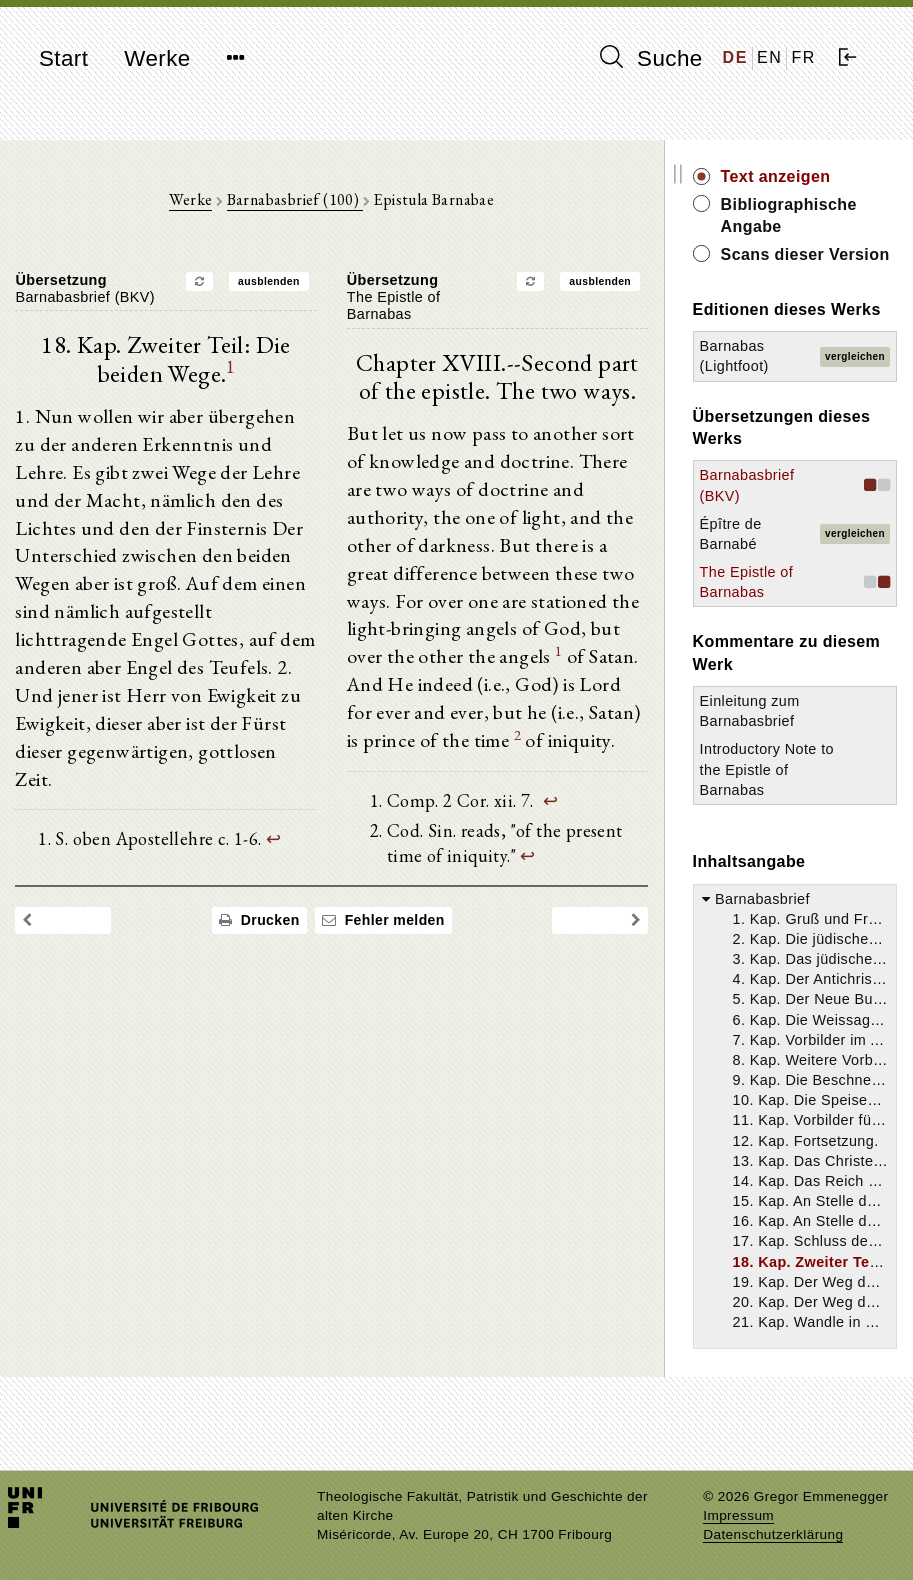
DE (735, 57)
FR (803, 57)
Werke (157, 58)
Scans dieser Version (794, 265)
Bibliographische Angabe (810, 215)
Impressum (738, 1515)
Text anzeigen (797, 176)
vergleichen (855, 401)
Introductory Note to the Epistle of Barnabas (779, 814)
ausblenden (280, 282)
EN (769, 57)
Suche (651, 58)
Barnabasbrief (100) (305, 200)
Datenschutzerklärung (773, 1534)
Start (63, 58)
